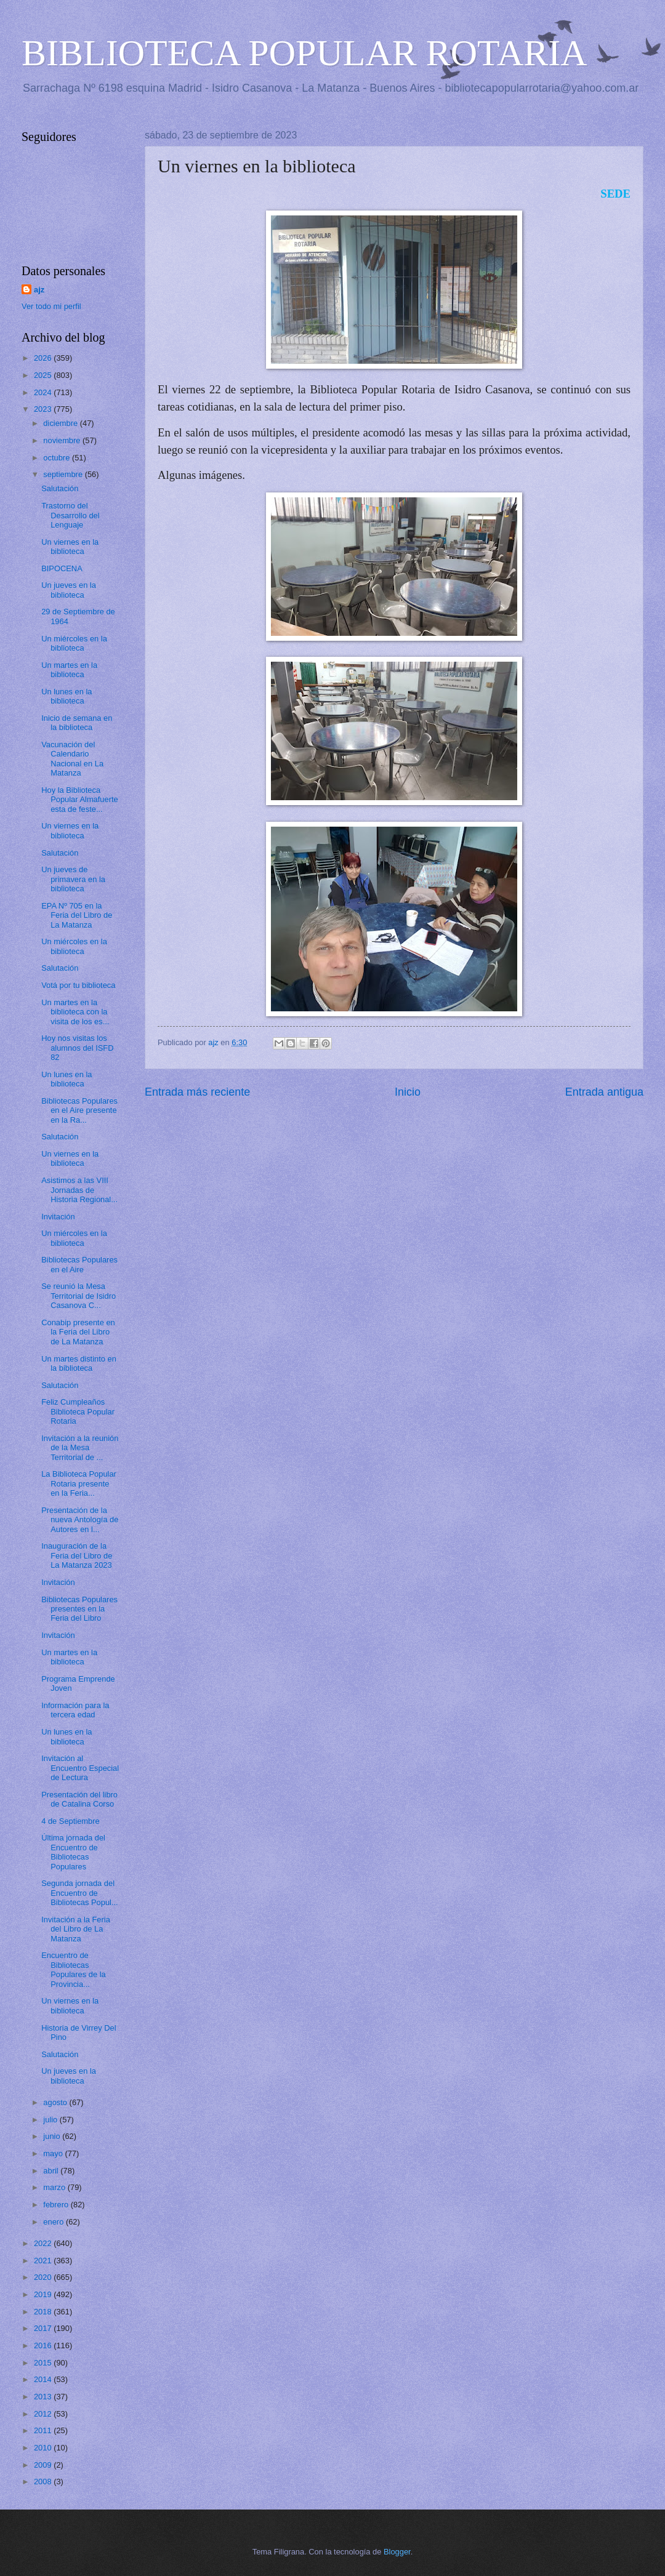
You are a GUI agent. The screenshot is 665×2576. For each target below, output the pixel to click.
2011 (44, 2430)
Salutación (59, 488)
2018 (44, 2311)
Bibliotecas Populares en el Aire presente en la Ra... (79, 1110)
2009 (44, 2465)
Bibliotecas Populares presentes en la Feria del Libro (79, 1609)
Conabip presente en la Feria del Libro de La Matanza (78, 1332)
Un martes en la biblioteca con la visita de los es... (75, 1012)
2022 (44, 2243)
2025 (44, 375)
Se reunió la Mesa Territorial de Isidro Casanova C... (78, 1296)
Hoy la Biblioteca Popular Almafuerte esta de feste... (79, 799)
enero (54, 2221)
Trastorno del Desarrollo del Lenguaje (70, 515)
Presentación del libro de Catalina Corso (79, 1799)
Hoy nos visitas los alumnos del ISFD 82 (77, 1047)
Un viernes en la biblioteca (70, 546)
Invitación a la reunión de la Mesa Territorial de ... (79, 1448)
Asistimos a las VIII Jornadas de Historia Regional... (79, 1190)
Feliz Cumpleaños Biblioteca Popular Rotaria (78, 1411)
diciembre (61, 423)
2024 (44, 392)
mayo (54, 2153)
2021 (44, 2260)
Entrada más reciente (197, 1092)
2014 (44, 2379)
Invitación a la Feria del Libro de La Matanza (75, 1929)
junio (52, 2136)
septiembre (63, 474)
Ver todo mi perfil (51, 306)
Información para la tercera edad (75, 1710)
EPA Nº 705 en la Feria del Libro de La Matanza (76, 915)
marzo (55, 2187)
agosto (56, 2102)
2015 (44, 2362)
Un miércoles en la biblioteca (74, 643)
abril (51, 2170)
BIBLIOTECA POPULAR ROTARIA (304, 53)
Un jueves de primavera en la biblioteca (73, 879)
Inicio (408, 1092)
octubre (57, 457)
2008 (44, 2481)
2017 (44, 2328)
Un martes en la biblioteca (69, 669)
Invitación (58, 1216)
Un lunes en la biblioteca (66, 696)
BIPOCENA (62, 568)
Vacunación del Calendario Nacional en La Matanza (72, 758)
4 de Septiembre (70, 1821)
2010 (44, 2447)
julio (51, 2119)
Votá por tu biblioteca (78, 985)
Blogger (397, 2551)
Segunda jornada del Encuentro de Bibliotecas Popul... (79, 1893)
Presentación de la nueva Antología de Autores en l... (79, 1520)
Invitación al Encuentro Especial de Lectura (80, 1768)
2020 (44, 2277)
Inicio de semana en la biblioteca (76, 722)
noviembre (63, 440)
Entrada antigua (604, 1092)
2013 (44, 2396)
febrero (56, 2204)
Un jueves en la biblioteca (68, 589)
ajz (39, 289)
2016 (44, 2345)
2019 (44, 2294)
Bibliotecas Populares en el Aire (79, 1264)
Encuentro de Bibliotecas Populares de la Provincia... (73, 1969)
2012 (44, 2413)
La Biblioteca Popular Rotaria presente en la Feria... (78, 1483)
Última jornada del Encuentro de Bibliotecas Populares (73, 1852)
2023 (44, 409)
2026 (44, 358)
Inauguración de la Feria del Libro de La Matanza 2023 (76, 1555)
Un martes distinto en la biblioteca (78, 1363)
